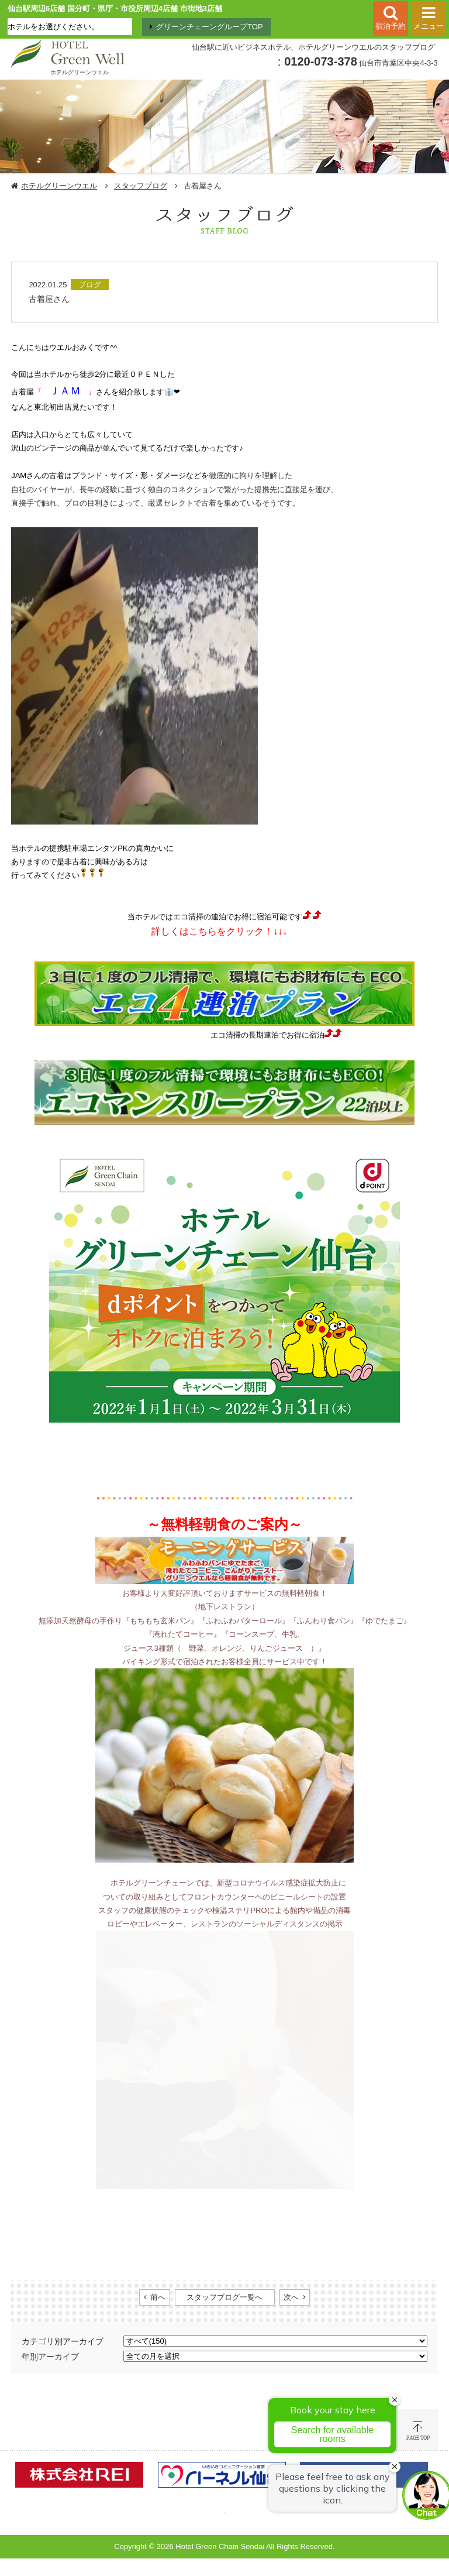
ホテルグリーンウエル (59, 185)
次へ (291, 2297)
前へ (157, 2297)
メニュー (428, 26)
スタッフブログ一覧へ (224, 2297)
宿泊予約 (390, 26)
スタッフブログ (140, 185)
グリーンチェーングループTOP (209, 26)
